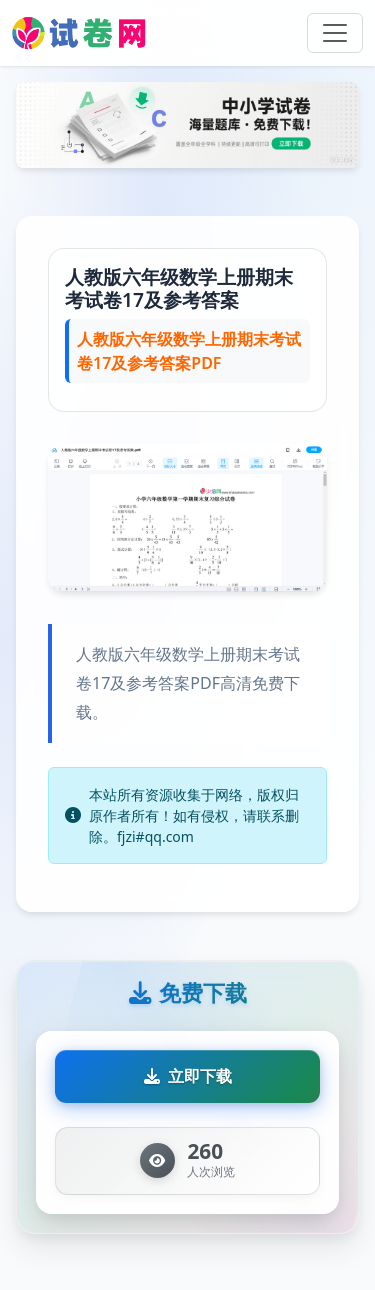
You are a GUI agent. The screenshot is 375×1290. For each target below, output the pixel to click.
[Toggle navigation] (335, 33)
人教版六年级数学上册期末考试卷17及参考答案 (179, 288)
